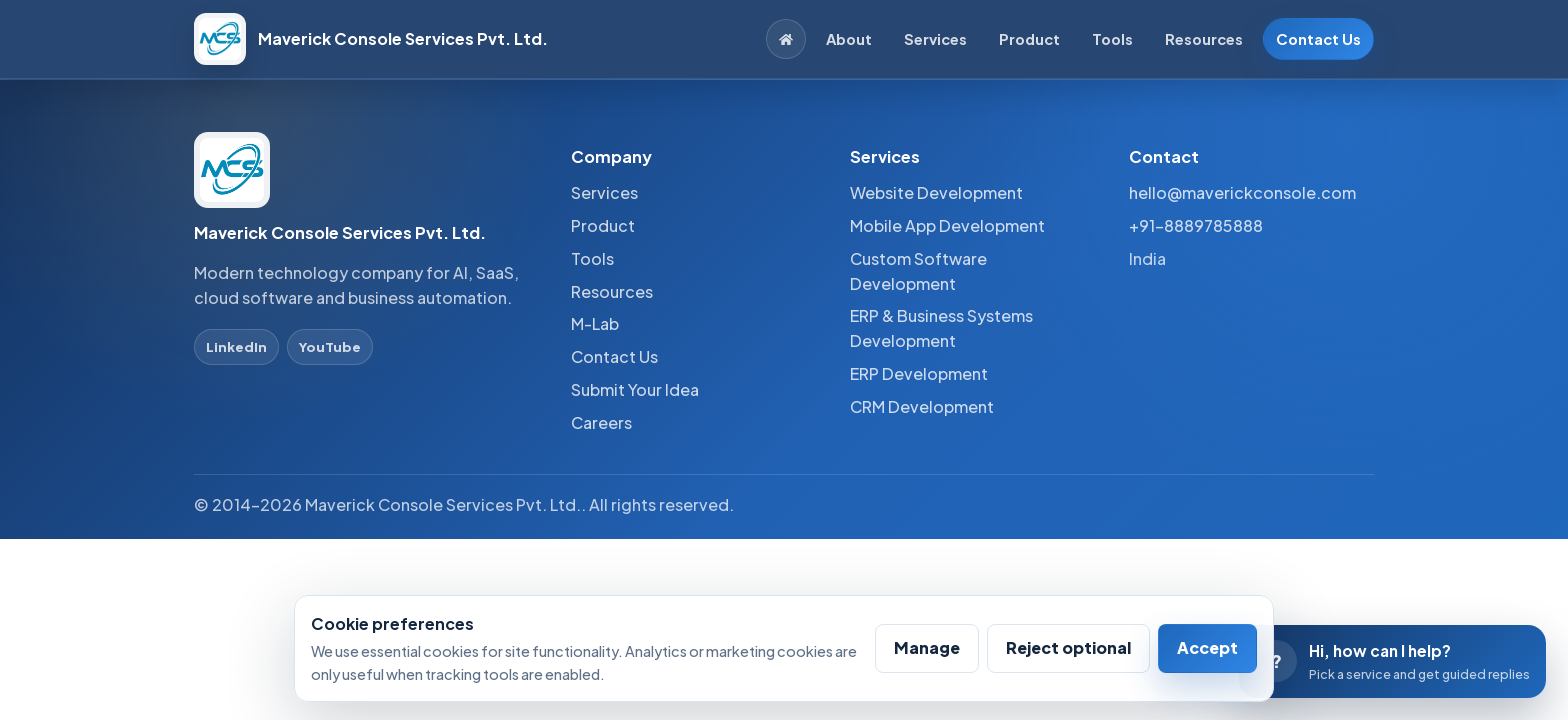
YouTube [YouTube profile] (330, 346)
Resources (1204, 39)
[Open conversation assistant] (1392, 661)
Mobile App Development (947, 225)
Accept (1207, 647)
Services (935, 39)
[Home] (786, 39)
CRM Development (922, 406)
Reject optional (1068, 647)
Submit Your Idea (635, 389)
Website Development (936, 192)
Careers (601, 422)
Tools (1112, 39)
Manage (927, 647)
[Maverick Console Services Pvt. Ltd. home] (371, 39)
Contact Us (1318, 39)
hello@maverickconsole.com (1242, 192)
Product (1029, 39)
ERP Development (919, 373)
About (849, 39)
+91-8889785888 (1196, 225)
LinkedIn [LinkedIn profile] (236, 346)
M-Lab (595, 323)
